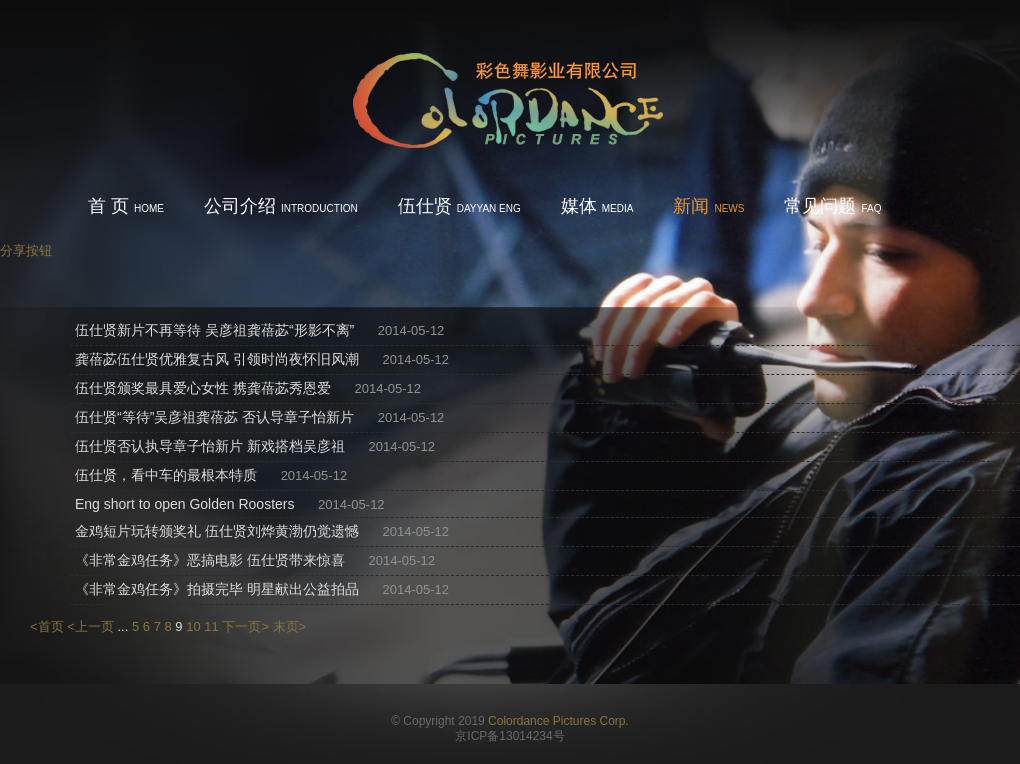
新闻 (708, 206)
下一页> (245, 626)
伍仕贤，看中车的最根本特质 (166, 475)
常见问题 (832, 206)
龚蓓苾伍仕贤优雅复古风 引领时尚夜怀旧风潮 (217, 359)
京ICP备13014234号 (509, 736)
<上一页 (90, 626)
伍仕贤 (459, 206)
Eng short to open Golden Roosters (184, 504)
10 (193, 626)
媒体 (597, 206)
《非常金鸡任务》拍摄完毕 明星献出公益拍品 (217, 589)
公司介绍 (281, 206)
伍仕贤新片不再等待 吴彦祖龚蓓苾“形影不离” (214, 330)
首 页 (126, 206)
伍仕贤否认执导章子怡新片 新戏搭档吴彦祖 (210, 446)
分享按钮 (26, 250)
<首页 (47, 626)
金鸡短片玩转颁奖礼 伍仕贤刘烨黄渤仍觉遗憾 (217, 531)
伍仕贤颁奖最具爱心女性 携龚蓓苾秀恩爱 (203, 388)
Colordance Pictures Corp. (558, 721)
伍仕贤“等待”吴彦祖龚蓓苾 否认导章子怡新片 (214, 417)
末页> (290, 626)
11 (211, 626)
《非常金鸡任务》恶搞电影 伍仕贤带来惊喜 (210, 560)
